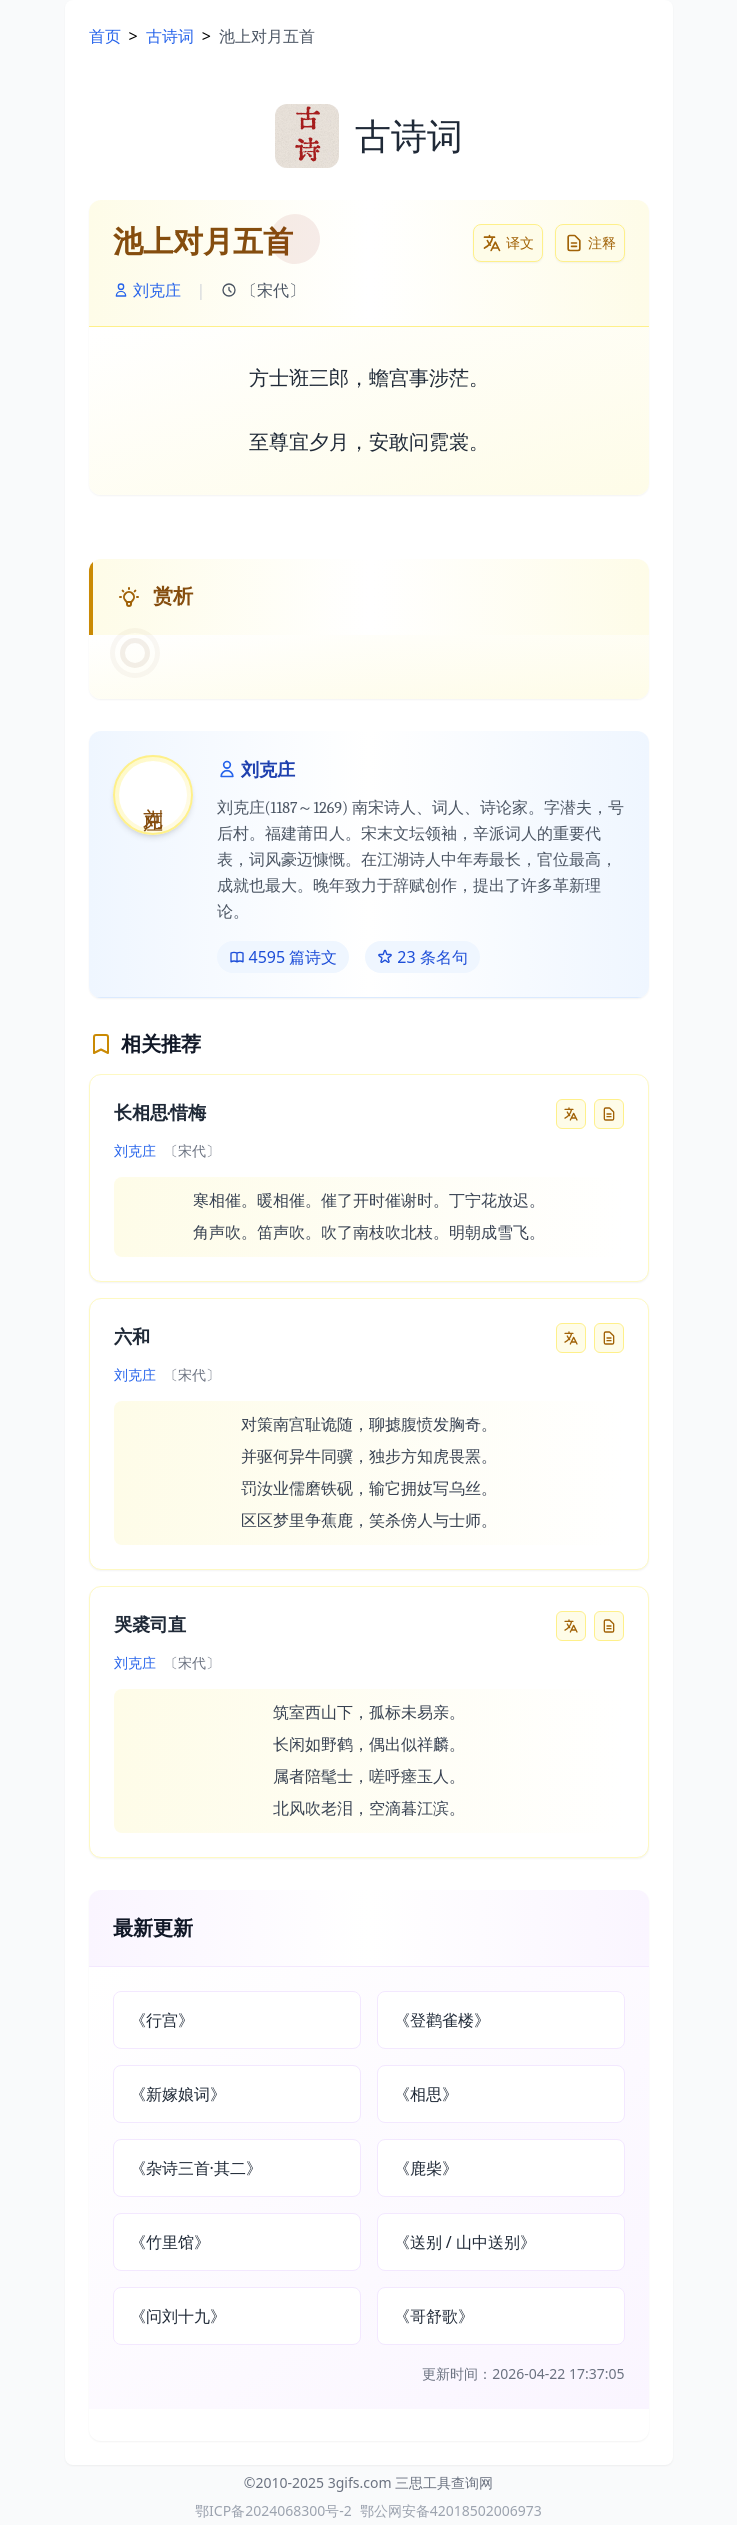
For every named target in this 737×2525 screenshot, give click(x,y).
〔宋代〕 (263, 290)
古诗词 (170, 36)
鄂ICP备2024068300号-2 (273, 2510)
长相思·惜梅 (160, 1113)
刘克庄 (147, 290)
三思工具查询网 (444, 2482)
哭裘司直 (150, 1625)
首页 (105, 36)
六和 (132, 1337)
